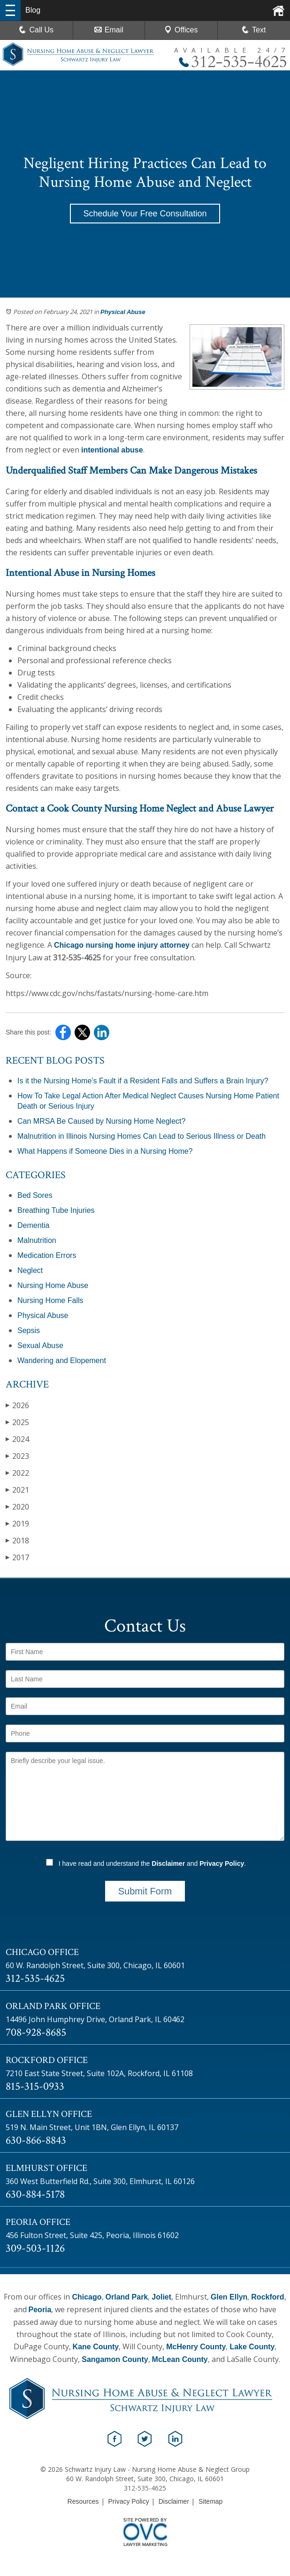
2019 (17, 1523)
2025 (17, 1422)
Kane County (96, 2347)
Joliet (161, 2297)
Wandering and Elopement (61, 1361)
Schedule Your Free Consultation (144, 213)
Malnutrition (36, 1240)
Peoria (40, 2310)
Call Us (36, 30)
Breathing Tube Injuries (56, 1210)
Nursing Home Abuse (52, 1285)
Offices (181, 30)
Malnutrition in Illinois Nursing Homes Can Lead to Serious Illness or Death (141, 1136)
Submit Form (145, 1891)
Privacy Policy (221, 1863)
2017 (17, 1557)
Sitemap (210, 2501)
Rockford (267, 2297)
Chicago (86, 2297)
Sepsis (28, 1330)
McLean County (180, 2359)
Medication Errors (46, 1255)
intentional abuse (112, 450)
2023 (17, 1456)
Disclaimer (168, 1863)
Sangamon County (115, 2359)
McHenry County (196, 2347)
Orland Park (127, 2297)
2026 (17, 1405)
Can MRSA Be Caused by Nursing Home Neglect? (101, 1121)
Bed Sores (35, 1195)
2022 (17, 1473)
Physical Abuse (122, 311)
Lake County (252, 2347)
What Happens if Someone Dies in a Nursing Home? (105, 1151)
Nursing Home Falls (50, 1300)
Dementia (33, 1225)
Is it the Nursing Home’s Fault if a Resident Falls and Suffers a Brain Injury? (142, 1081)
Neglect (30, 1270)
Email (108, 30)
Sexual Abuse (40, 1345)
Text (259, 30)
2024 (17, 1439)
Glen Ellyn (229, 2297)
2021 (17, 1489)
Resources (83, 2501)
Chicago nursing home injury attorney (122, 945)
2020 (17, 1506)
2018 (17, 1540)
